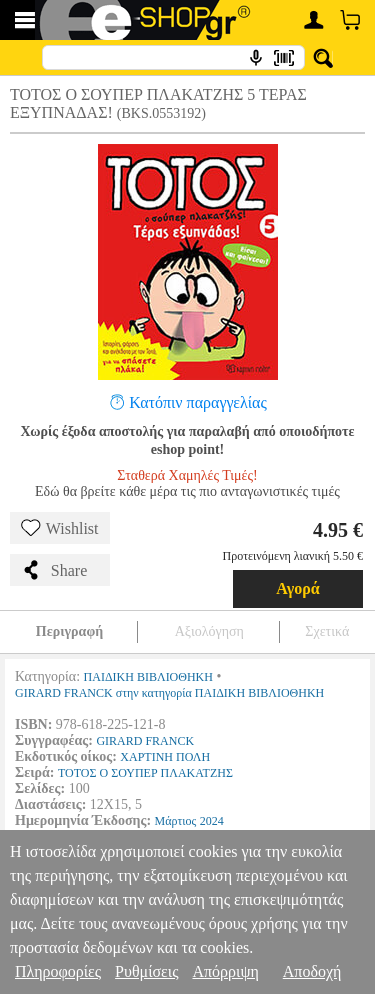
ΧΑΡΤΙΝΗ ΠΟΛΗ (165, 757)
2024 (212, 821)
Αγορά (298, 588)
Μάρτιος (176, 821)
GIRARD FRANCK (145, 741)
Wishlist (60, 528)
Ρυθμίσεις (146, 971)
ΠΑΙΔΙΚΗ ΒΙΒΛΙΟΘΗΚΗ (148, 677)
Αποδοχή (312, 971)
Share (54, 570)
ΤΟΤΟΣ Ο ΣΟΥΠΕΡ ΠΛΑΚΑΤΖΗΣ (145, 773)
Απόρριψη (225, 971)
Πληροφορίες (58, 971)
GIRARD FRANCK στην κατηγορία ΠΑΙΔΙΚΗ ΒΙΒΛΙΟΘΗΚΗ (169, 693)
